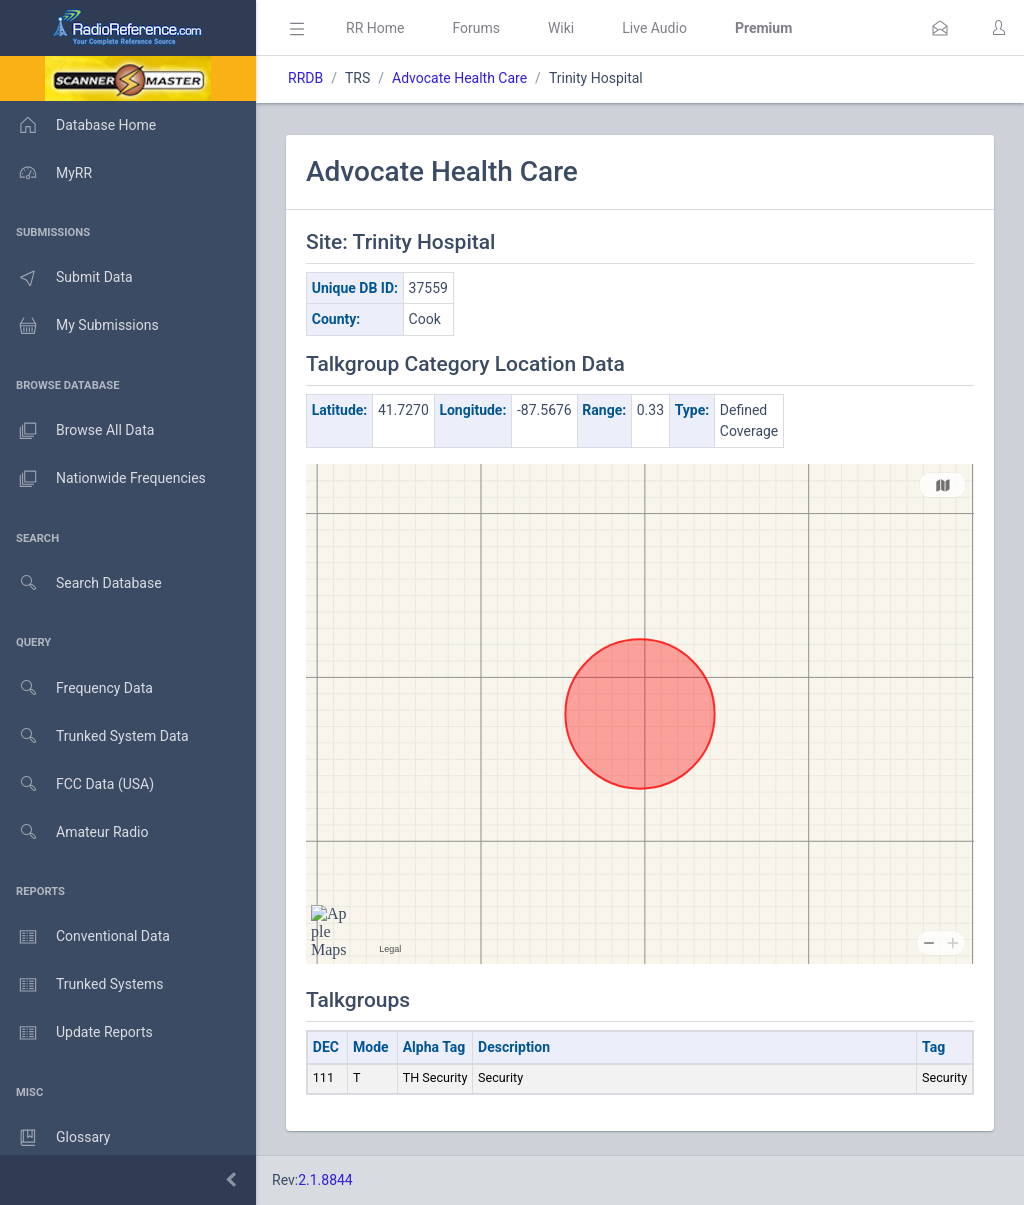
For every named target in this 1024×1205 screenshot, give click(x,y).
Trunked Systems (81, 985)
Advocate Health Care (459, 78)
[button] (940, 28)
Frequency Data (76, 688)
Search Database (81, 583)
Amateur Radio (74, 832)
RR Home (375, 28)
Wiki (561, 28)
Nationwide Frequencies (103, 479)
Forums (476, 28)
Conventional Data (85, 937)
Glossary (55, 1138)
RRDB (305, 78)
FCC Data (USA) (77, 784)
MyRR (46, 173)
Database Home (78, 125)
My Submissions (79, 326)
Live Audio (654, 28)
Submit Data (66, 278)
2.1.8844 (325, 1180)
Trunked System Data (94, 736)
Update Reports (76, 1033)
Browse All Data (77, 431)
